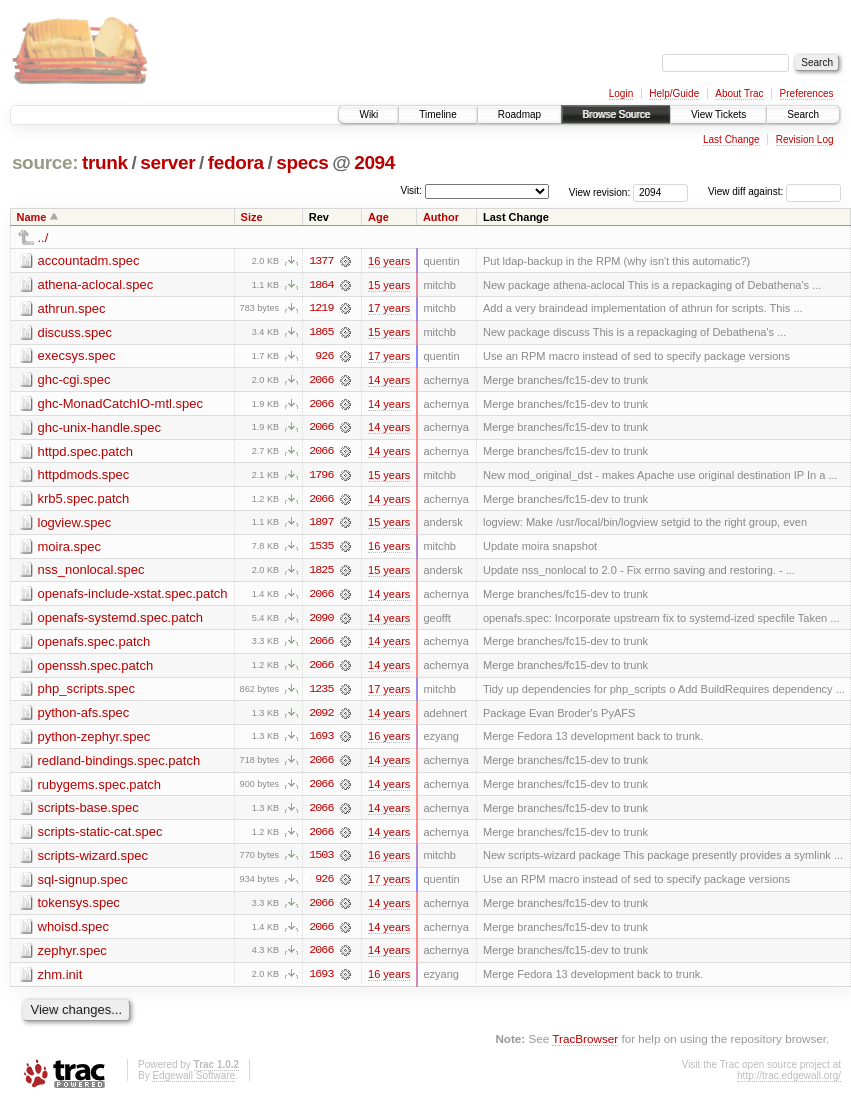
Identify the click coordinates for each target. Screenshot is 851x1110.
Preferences (807, 93)
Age (378, 217)
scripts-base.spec (88, 812)
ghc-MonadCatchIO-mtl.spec (120, 404)
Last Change (731, 139)
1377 (321, 261)
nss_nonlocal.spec (91, 572)
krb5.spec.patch (84, 500)
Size (252, 217)
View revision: (600, 191)
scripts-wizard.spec (93, 860)
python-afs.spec (84, 716)
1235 (321, 693)
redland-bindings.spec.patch (119, 764)
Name (32, 217)
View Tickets (718, 114)
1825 (321, 573)
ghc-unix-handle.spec (100, 428)
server (167, 162)
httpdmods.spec (84, 476)
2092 (321, 717)
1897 (321, 525)
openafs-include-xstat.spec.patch (133, 596)
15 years (389, 285)
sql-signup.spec (83, 884)
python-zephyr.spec (94, 740)
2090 (321, 621)
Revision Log (805, 139)
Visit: (411, 190)
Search (803, 114)
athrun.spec (72, 308)
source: (45, 162)
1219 (321, 309)
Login (621, 93)
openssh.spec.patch (96, 668)
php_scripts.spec (87, 692)
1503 (321, 861)
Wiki (368, 114)
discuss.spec (75, 332)
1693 (321, 741)
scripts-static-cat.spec (100, 836)
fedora (236, 162)
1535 (321, 549)
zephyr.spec (72, 956)
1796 (321, 477)
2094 (374, 162)
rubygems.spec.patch (100, 788)
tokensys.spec (79, 908)
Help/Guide (674, 93)
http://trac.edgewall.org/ (789, 1082)
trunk (105, 162)
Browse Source (616, 114)
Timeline (437, 114)
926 (324, 357)
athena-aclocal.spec (96, 284)
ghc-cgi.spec (74, 380)
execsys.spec (77, 356)
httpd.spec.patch (85, 452)
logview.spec (75, 524)
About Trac (739, 93)
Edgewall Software (193, 1082)
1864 (321, 285)
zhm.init (60, 980)
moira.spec (70, 548)
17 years (389, 309)
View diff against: (774, 191)
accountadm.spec (89, 260)
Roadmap (519, 114)
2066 (321, 381)
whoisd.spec (74, 932)
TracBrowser (585, 1045)
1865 (321, 333)
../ (43, 237)
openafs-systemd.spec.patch (120, 620)
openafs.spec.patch (94, 644)
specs (302, 162)
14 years (389, 381)
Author (441, 217)
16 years (389, 261)
